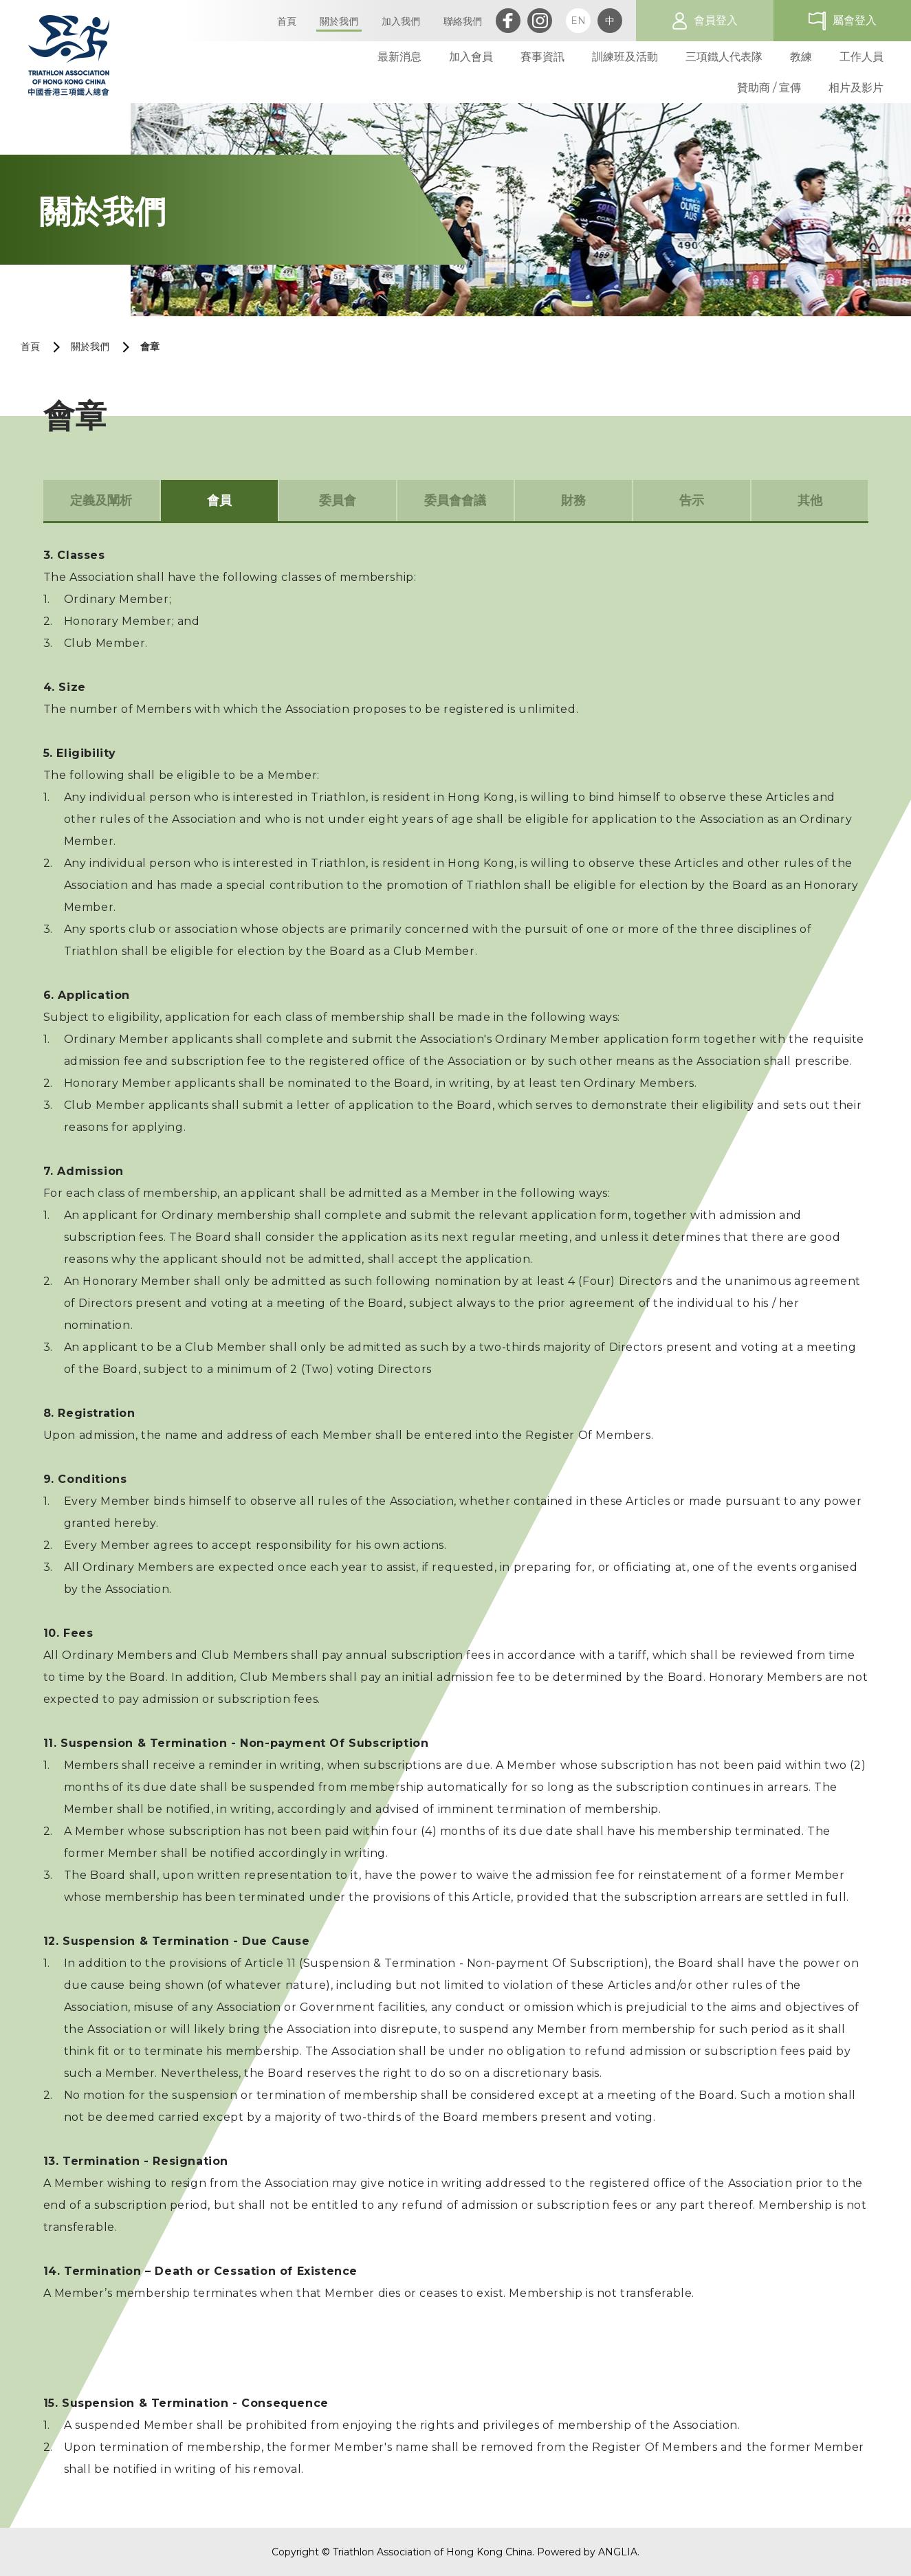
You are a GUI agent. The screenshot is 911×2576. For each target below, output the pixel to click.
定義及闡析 (101, 500)
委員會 (337, 500)
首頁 (30, 346)
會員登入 (716, 20)
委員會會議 (455, 500)
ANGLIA (617, 2552)
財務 (573, 500)
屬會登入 (855, 20)
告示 (691, 500)
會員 (219, 500)
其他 (810, 500)
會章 (150, 346)
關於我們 (90, 346)
